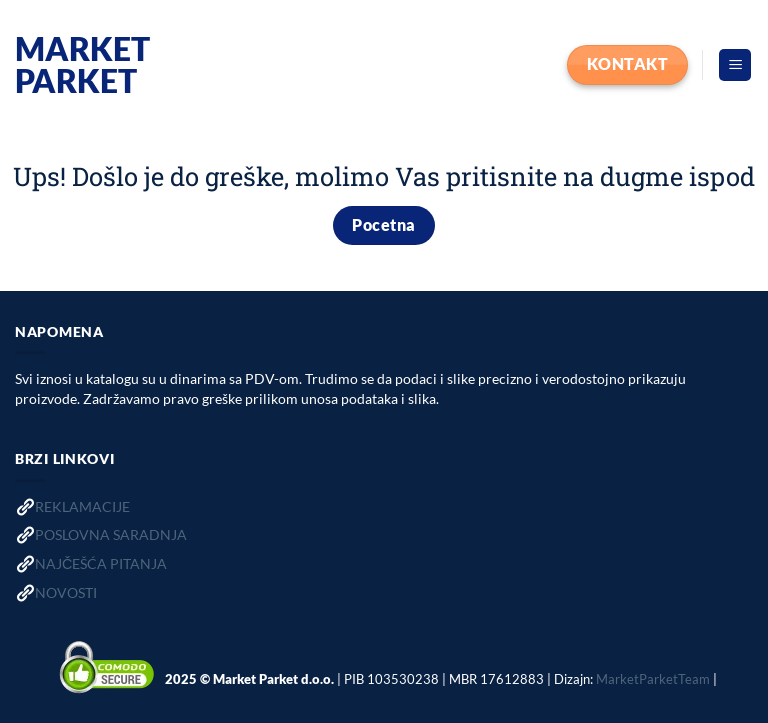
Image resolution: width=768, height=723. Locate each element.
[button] (735, 65)
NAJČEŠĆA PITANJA (101, 563)
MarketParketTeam (653, 679)
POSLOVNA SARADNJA (111, 534)
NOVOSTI (66, 592)
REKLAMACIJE (82, 506)
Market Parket (82, 65)
